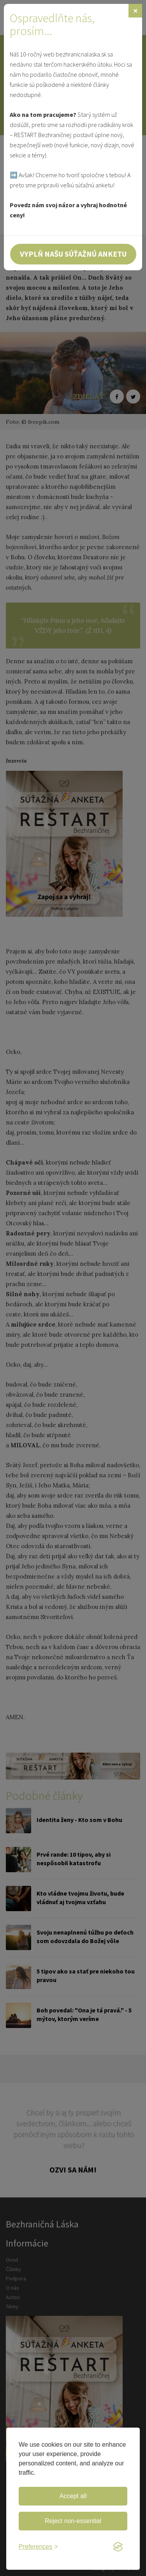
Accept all (73, 2496)
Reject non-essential (73, 2521)
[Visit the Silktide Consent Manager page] (118, 2547)
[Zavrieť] (135, 11)
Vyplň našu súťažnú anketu (73, 254)
